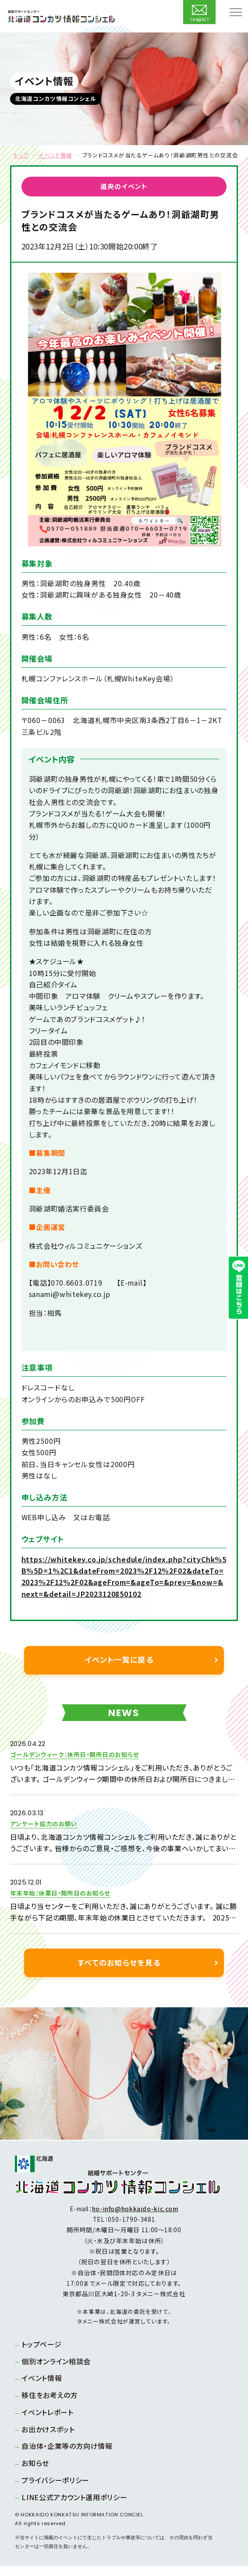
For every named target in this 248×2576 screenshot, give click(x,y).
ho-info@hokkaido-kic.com (135, 2218)
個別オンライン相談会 (58, 2371)
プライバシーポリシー (58, 2490)
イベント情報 (55, 155)
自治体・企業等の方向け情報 (69, 2456)
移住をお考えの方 (52, 2405)
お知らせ (38, 2473)
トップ (21, 155)
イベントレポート (50, 2422)
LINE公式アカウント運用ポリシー (77, 2507)
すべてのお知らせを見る (119, 1972)
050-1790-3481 (131, 2229)
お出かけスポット (50, 2439)
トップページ (44, 2354)
